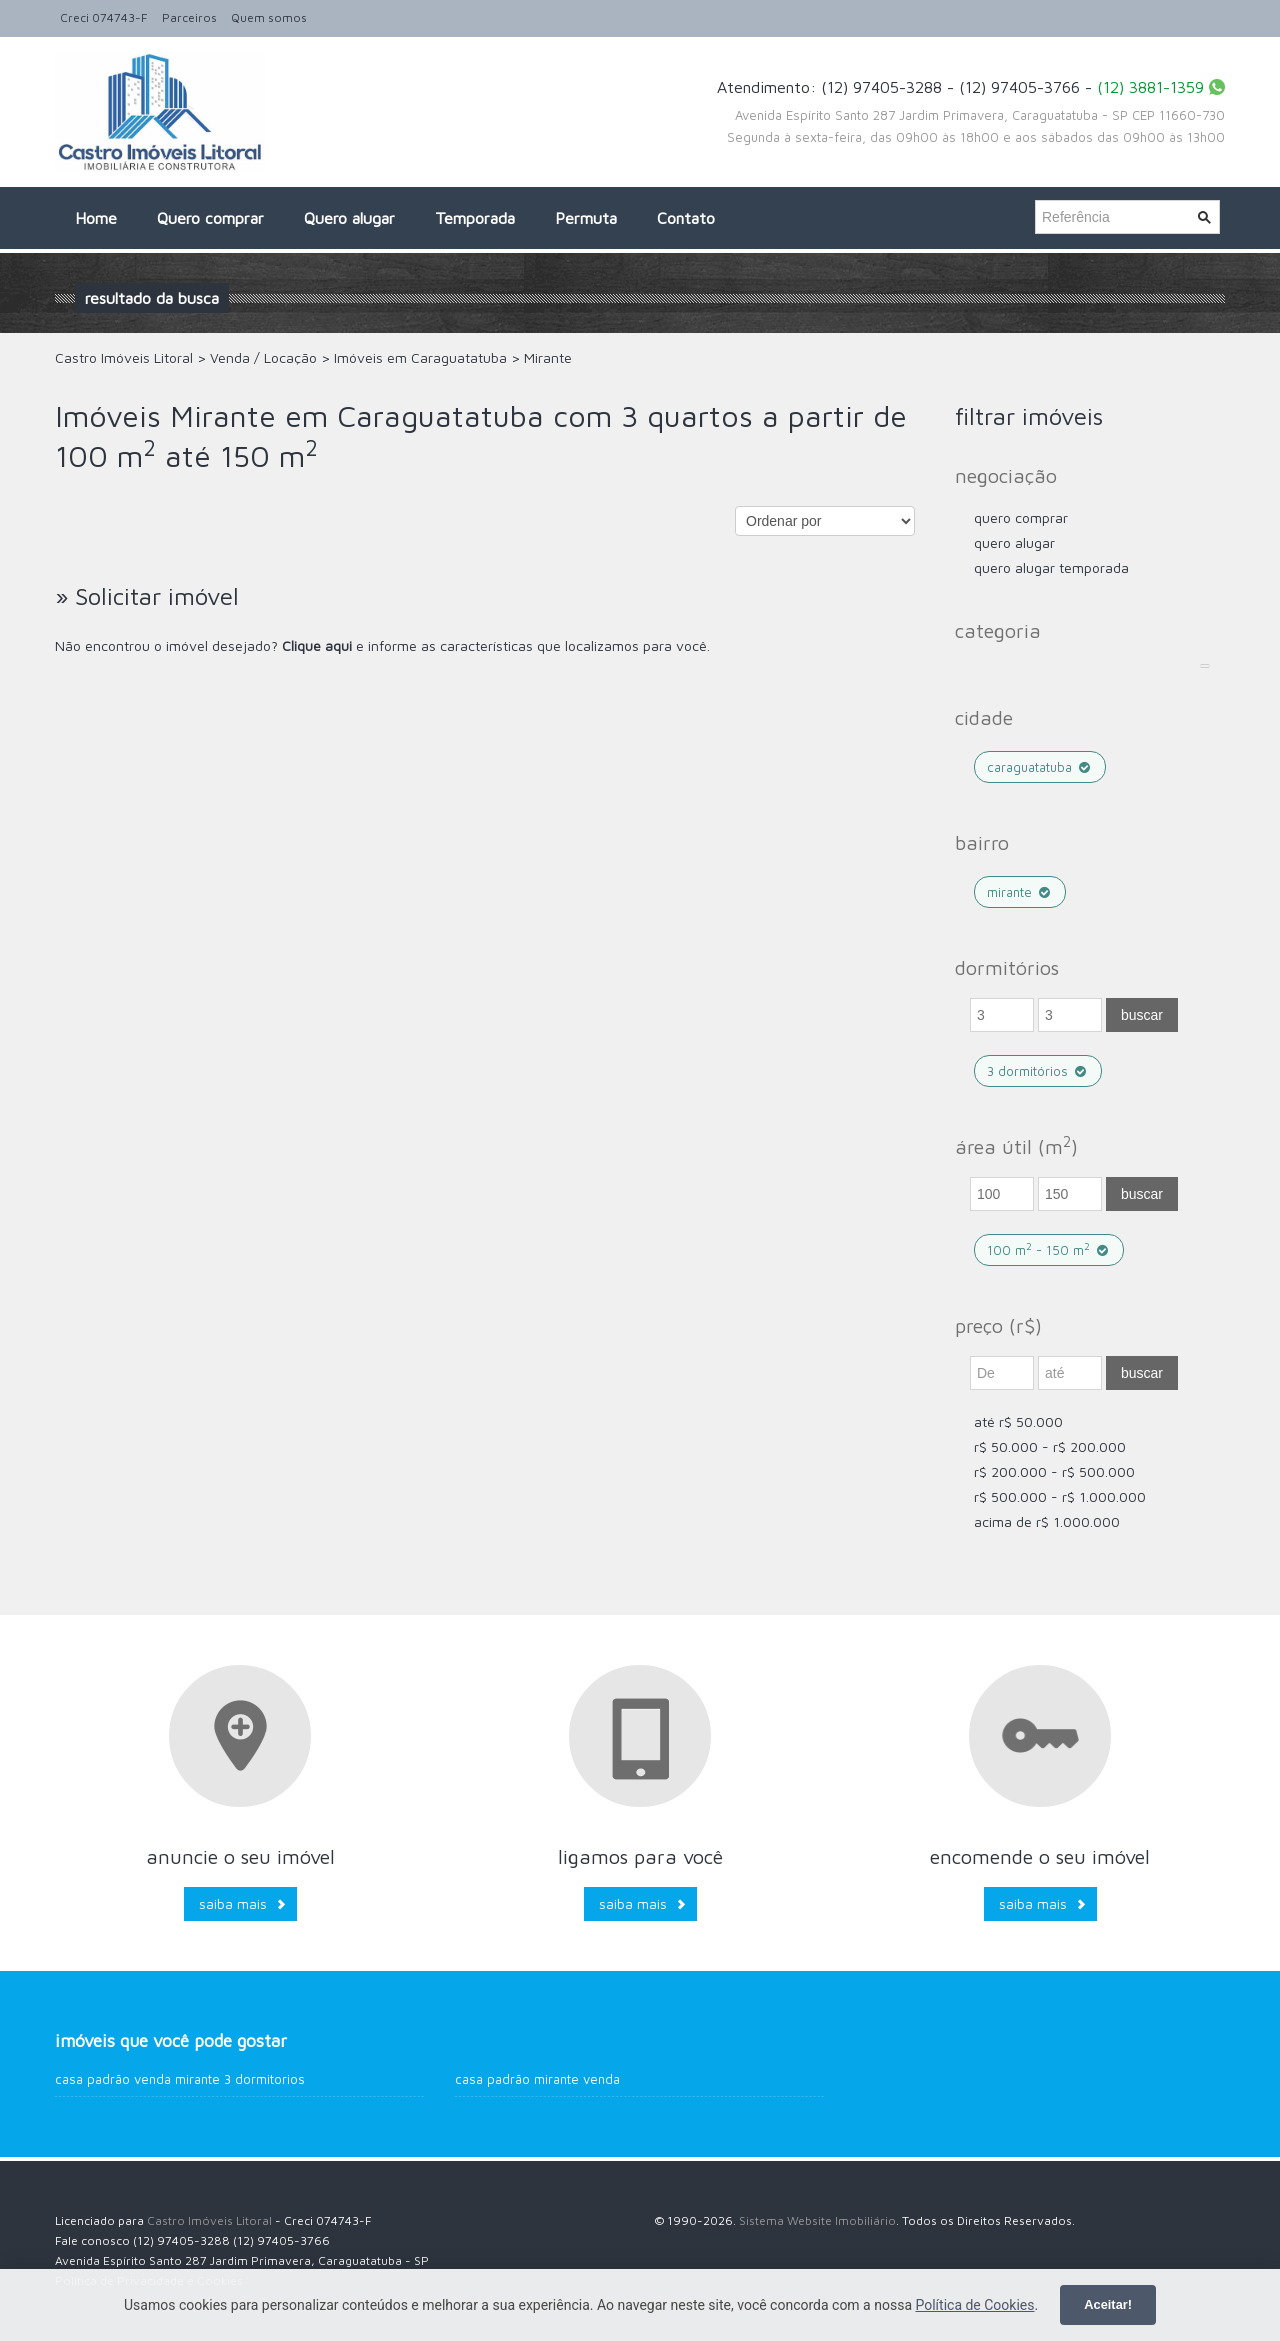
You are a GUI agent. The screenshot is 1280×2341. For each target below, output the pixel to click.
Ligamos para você (640, 1856)
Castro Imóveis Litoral (209, 2220)
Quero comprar (210, 218)
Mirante (1020, 892)
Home (96, 218)
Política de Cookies (974, 2305)
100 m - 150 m (1049, 1249)
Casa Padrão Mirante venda (537, 2079)
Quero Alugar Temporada (1051, 567)
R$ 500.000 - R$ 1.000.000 (1060, 1496)
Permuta (586, 218)
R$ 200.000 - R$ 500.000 (1054, 1471)
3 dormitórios (1038, 1071)
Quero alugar (349, 218)
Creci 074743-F (104, 17)
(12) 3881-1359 (1150, 87)
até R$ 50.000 (1018, 1421)
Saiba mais (233, 1903)
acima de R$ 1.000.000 (1047, 1521)
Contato (686, 218)
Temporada (475, 218)
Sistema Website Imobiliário (817, 2220)
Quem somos (269, 17)
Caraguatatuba (1040, 767)
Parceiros (189, 17)
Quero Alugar (1014, 542)
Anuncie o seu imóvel (240, 1856)
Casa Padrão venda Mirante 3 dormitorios (180, 2079)
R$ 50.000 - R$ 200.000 (1050, 1446)
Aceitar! (1108, 2304)
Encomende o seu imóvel (1040, 1856)
